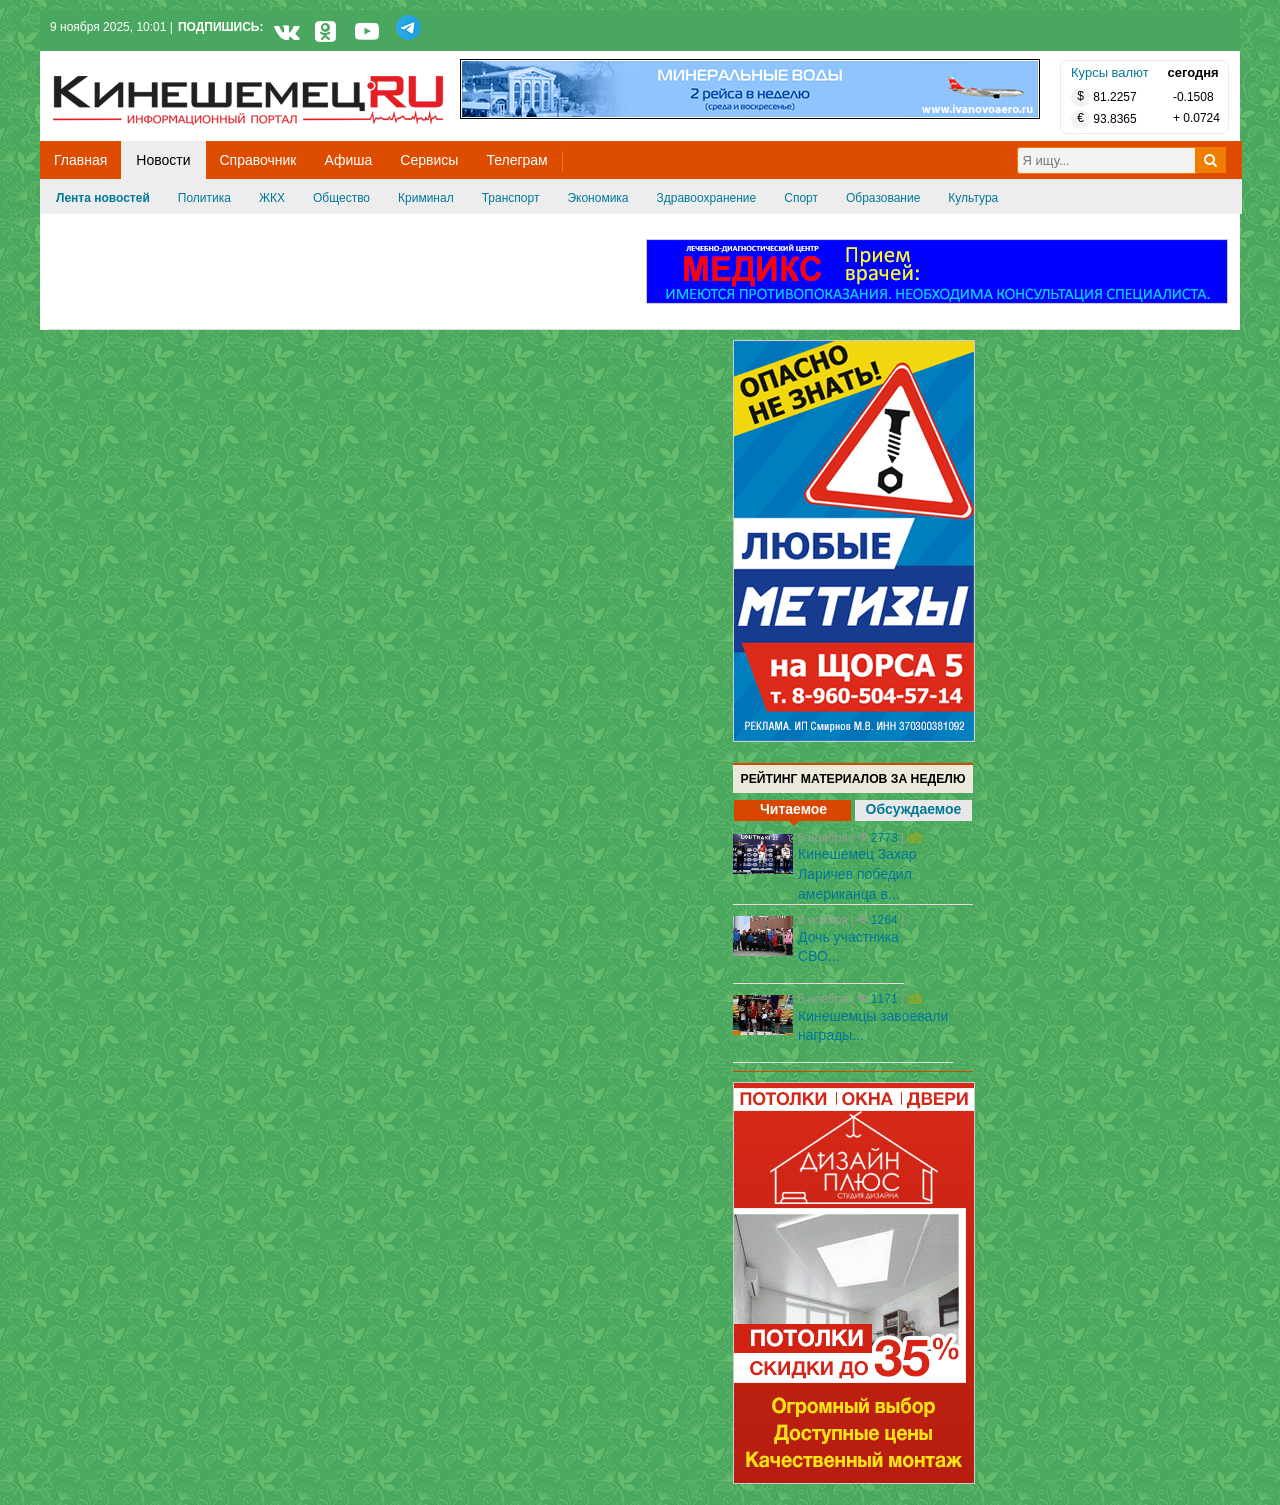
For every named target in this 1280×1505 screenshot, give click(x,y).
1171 (884, 999)
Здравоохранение (707, 198)
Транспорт (511, 198)
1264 (884, 920)
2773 (884, 838)
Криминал (426, 198)
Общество (341, 198)
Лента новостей (103, 198)
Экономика (597, 198)
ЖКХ (272, 198)
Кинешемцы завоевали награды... (873, 1026)
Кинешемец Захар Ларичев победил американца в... (857, 873)
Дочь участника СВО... (848, 947)
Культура (973, 198)
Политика (204, 198)
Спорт (801, 198)
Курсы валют (1110, 72)
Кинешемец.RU (127, 61)
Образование (883, 198)
